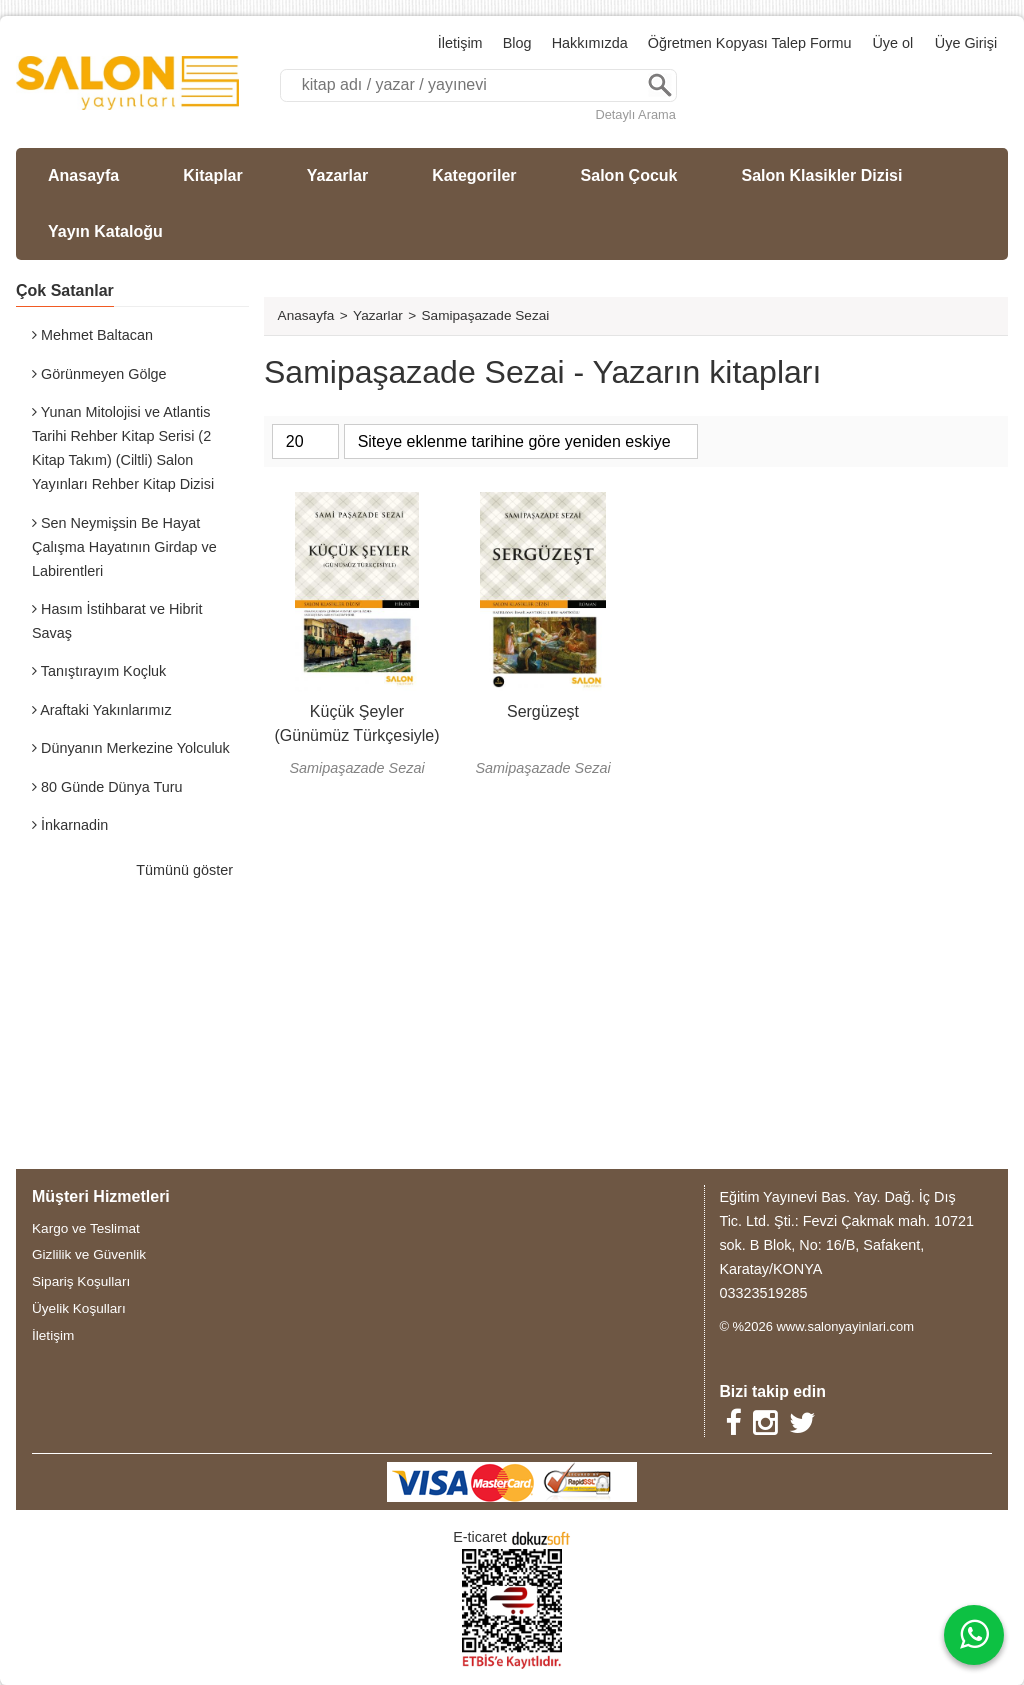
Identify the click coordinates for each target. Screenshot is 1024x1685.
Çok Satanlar (65, 290)
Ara (660, 85)
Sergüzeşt (543, 711)
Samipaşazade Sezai (356, 768)
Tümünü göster (184, 870)
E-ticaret (480, 1537)
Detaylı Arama (635, 114)
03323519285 (763, 1293)
